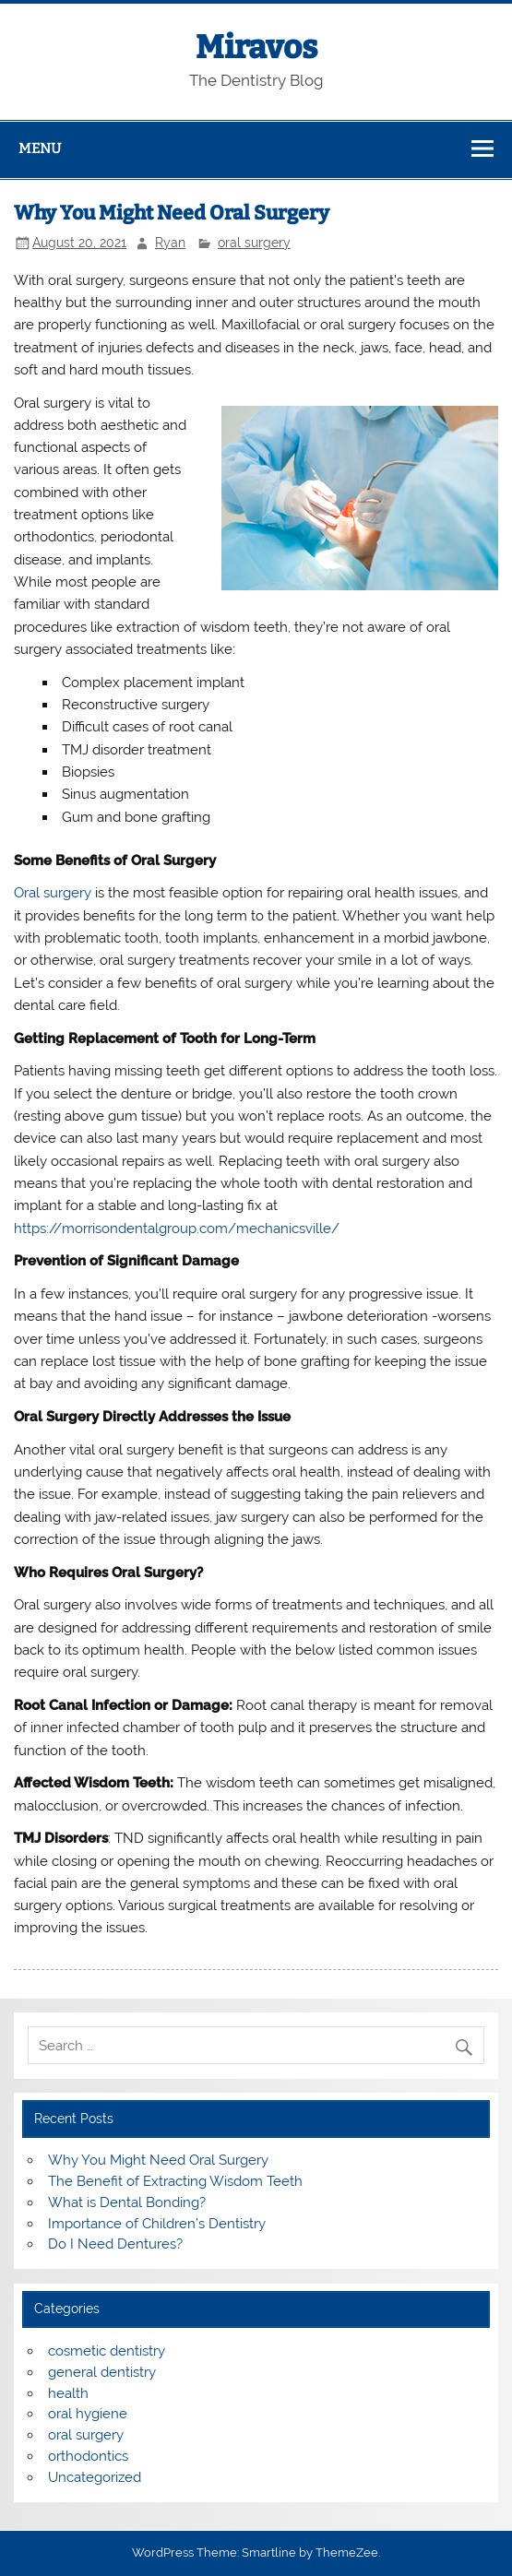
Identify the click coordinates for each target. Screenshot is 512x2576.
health (68, 2393)
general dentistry (102, 2372)
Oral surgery (52, 892)
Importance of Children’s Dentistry (157, 2223)
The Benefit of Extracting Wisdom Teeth (175, 2181)
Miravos (256, 47)
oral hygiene (87, 2413)
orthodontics (88, 2456)
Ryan (170, 242)
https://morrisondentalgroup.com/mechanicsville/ (176, 1228)
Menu (39, 148)
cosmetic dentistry (106, 2351)
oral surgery (254, 242)
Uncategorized (94, 2477)
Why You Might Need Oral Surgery (158, 2160)
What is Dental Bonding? (127, 2202)
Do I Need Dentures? (115, 2244)
